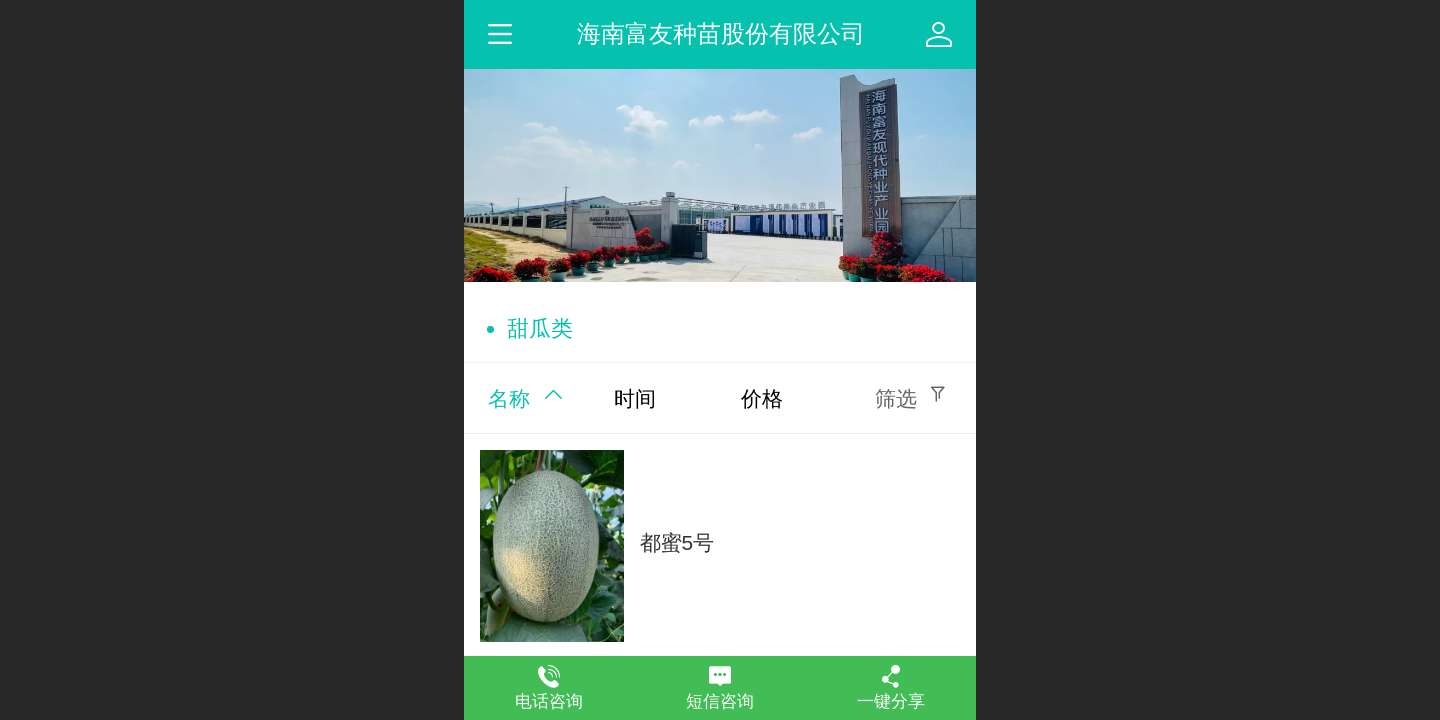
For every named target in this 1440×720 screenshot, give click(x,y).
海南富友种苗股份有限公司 (721, 33)
